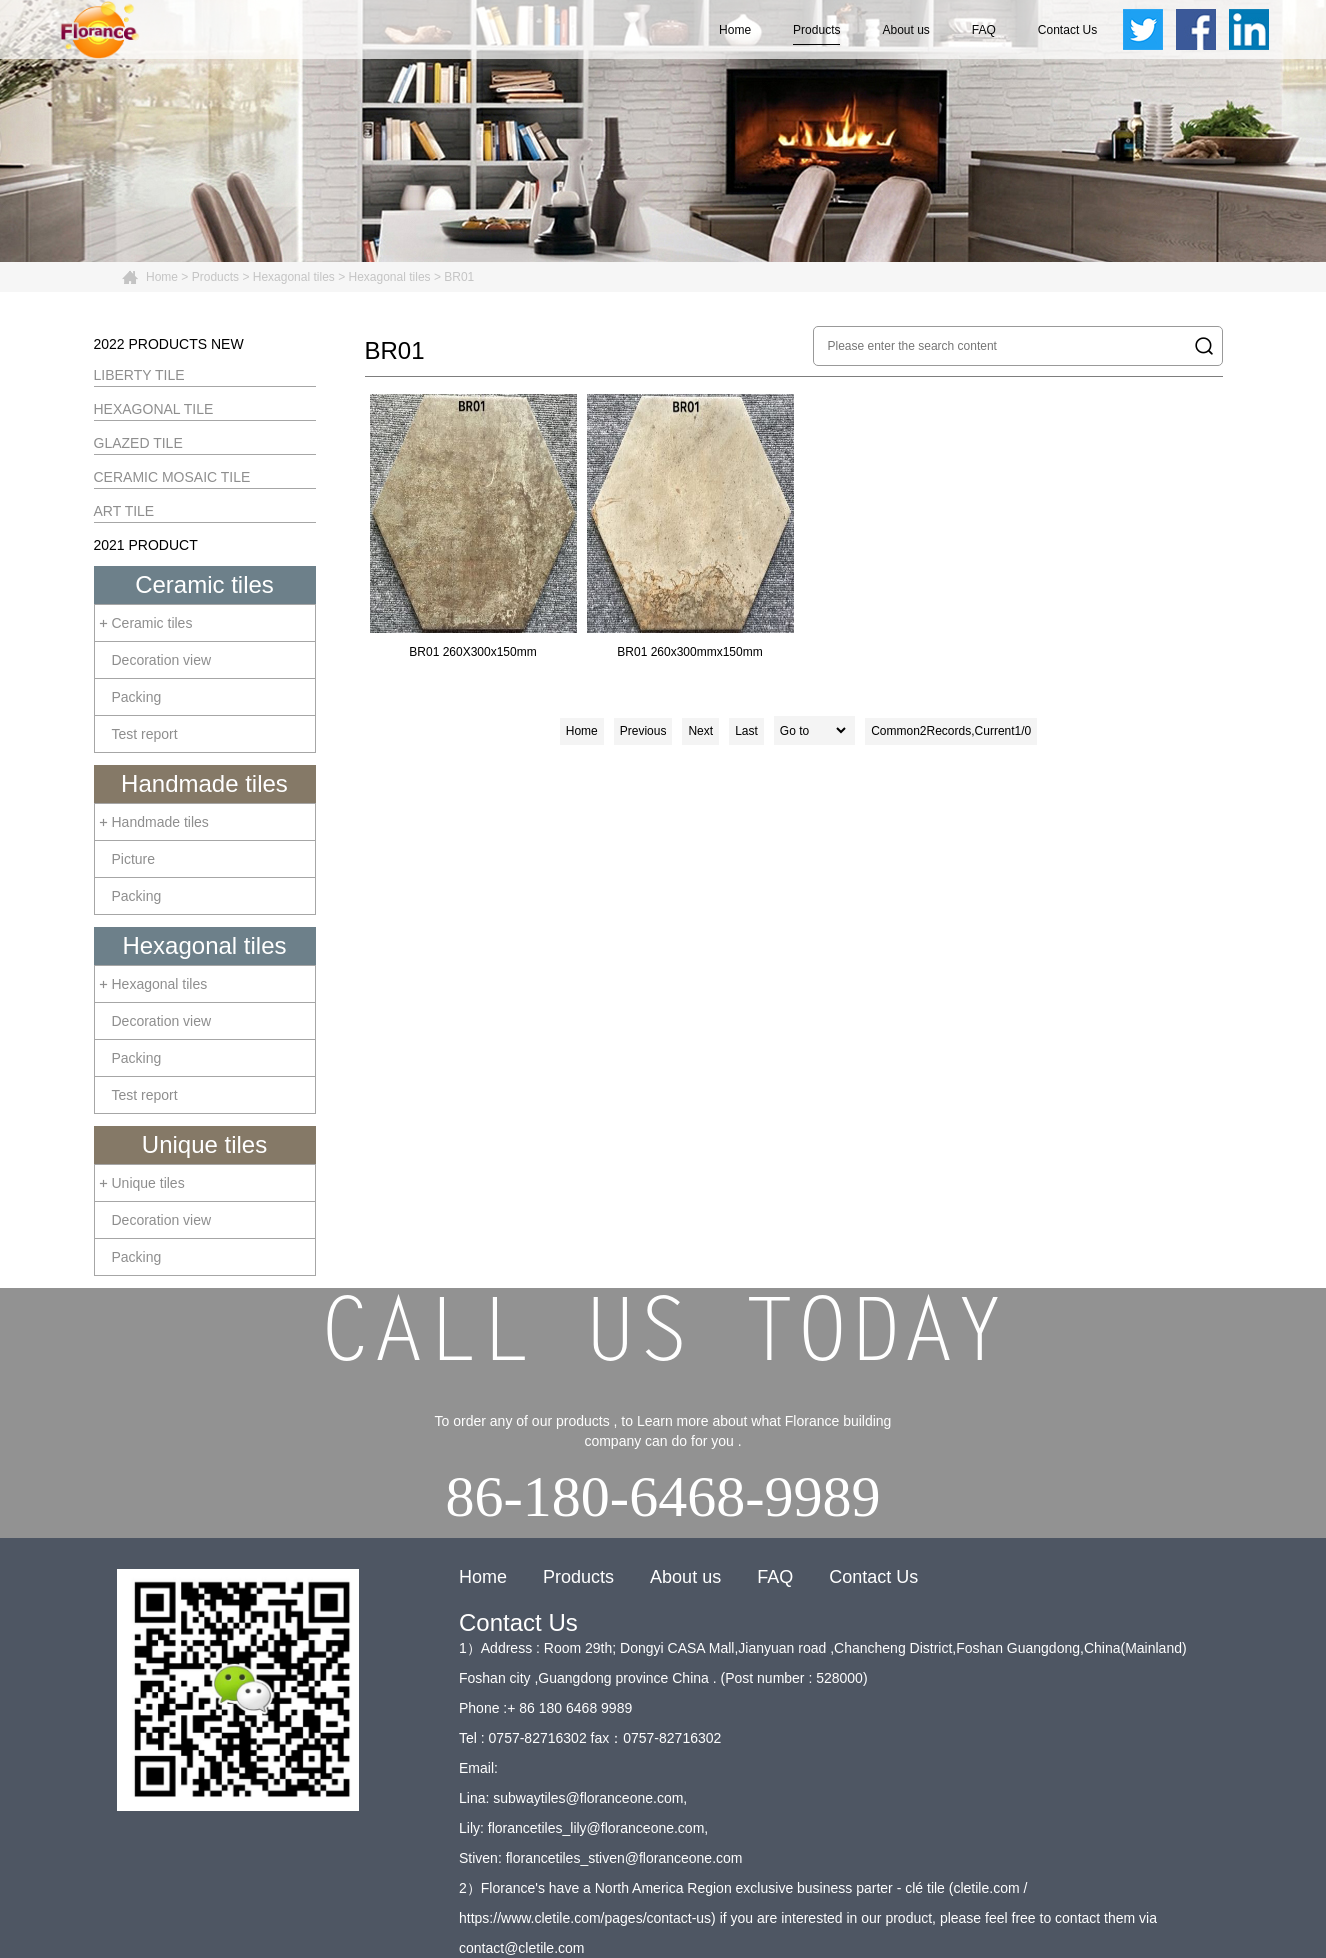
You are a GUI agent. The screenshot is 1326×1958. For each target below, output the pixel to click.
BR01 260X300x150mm (473, 526)
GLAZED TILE (138, 443)
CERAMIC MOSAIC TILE (172, 477)
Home (735, 30)
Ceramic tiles (204, 584)
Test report (145, 734)
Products (816, 30)
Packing (137, 697)
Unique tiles (204, 1144)
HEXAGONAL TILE (154, 409)
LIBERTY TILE (139, 375)
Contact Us (1067, 30)
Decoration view (162, 660)
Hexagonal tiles (294, 277)
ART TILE (124, 511)
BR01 (459, 277)
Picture (134, 859)
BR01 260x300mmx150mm (690, 526)
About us (905, 30)
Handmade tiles (204, 783)
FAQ (984, 30)
